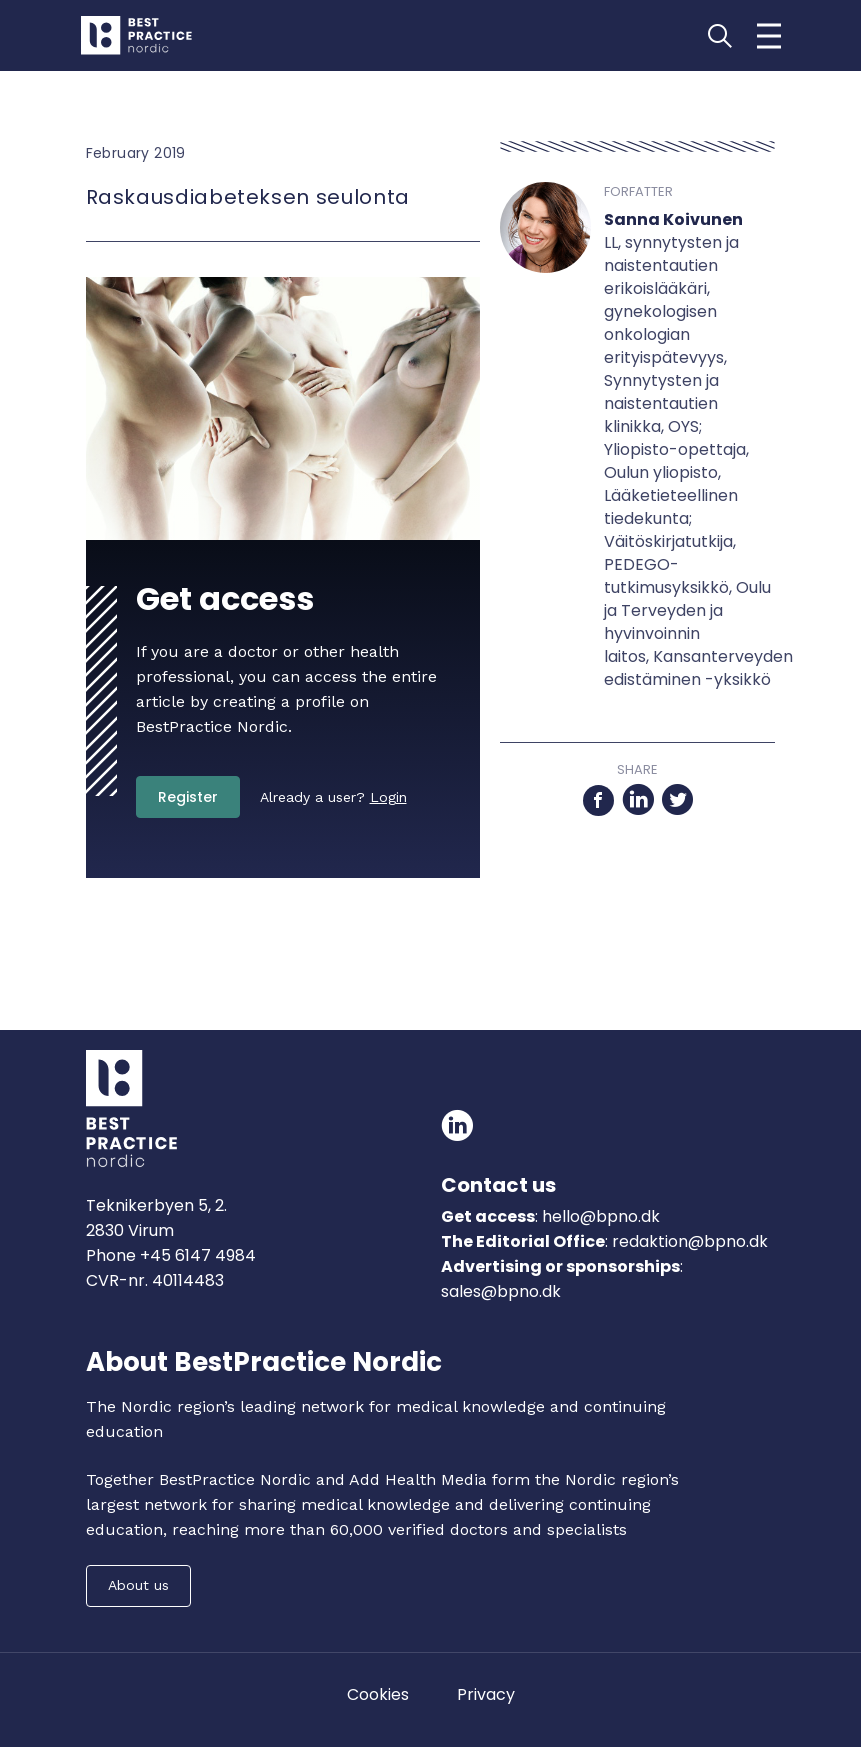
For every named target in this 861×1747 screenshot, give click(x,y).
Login (388, 797)
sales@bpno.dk (501, 1291)
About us (138, 1585)
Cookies (378, 1694)
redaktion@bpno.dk (690, 1241)
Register (188, 797)
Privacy (486, 1694)
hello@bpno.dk (599, 1216)
